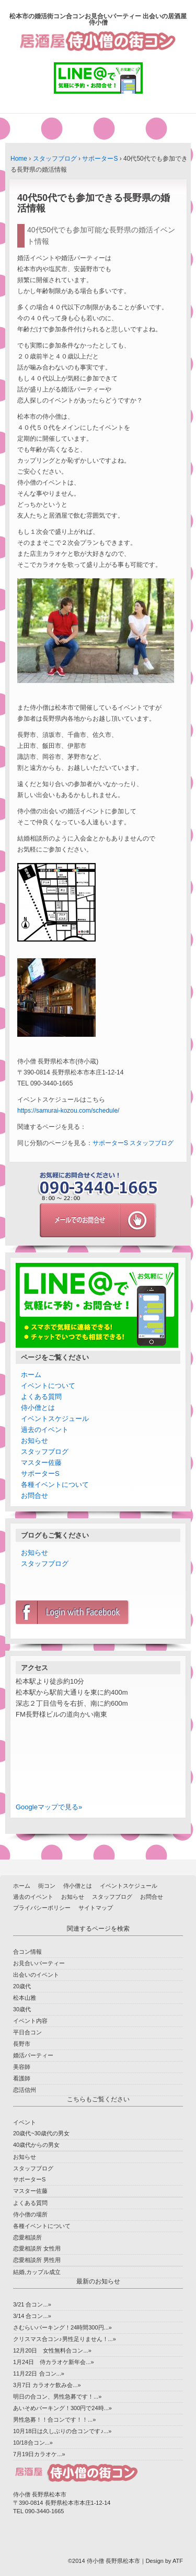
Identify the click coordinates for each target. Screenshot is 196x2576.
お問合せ (34, 1495)
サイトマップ (95, 1908)
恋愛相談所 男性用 (37, 2260)
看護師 (21, 2078)
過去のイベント (44, 1429)
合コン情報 (27, 1951)
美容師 (21, 2067)
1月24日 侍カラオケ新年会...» (53, 2362)
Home (18, 158)
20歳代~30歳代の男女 (41, 2133)
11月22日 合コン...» (38, 2373)
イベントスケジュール (55, 1419)
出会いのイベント (36, 1975)
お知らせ (34, 1440)
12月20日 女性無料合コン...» (52, 2350)
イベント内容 (30, 2021)
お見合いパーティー (39, 1963)
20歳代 (22, 1986)
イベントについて (48, 1386)
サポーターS (100, 158)
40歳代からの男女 (36, 2145)
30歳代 (22, 2009)
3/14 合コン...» (32, 2316)
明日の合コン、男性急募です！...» (57, 2396)
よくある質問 (41, 1397)
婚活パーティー (33, 2055)
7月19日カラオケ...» (39, 2454)
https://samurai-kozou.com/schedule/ (68, 1110)
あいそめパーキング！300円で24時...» (62, 2408)
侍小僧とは (38, 1408)
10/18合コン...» (33, 2442)
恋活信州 (24, 2090)
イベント (24, 2122)
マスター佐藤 (41, 1462)
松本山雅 (24, 1998)
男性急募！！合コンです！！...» (54, 2419)
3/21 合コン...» (32, 2304)
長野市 (21, 2044)
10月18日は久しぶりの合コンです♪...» (62, 2431)
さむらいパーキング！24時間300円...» (62, 2327)
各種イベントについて (55, 1484)
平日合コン (27, 2032)
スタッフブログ (55, 158)
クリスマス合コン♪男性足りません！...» (64, 2339)
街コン (46, 1886)
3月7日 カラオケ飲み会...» (47, 2385)
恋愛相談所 (27, 2237)
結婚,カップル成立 (37, 2272)
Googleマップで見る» (49, 1807)
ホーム (31, 1375)
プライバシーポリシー (42, 1908)
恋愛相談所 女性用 (37, 2248)
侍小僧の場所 (30, 2214)
